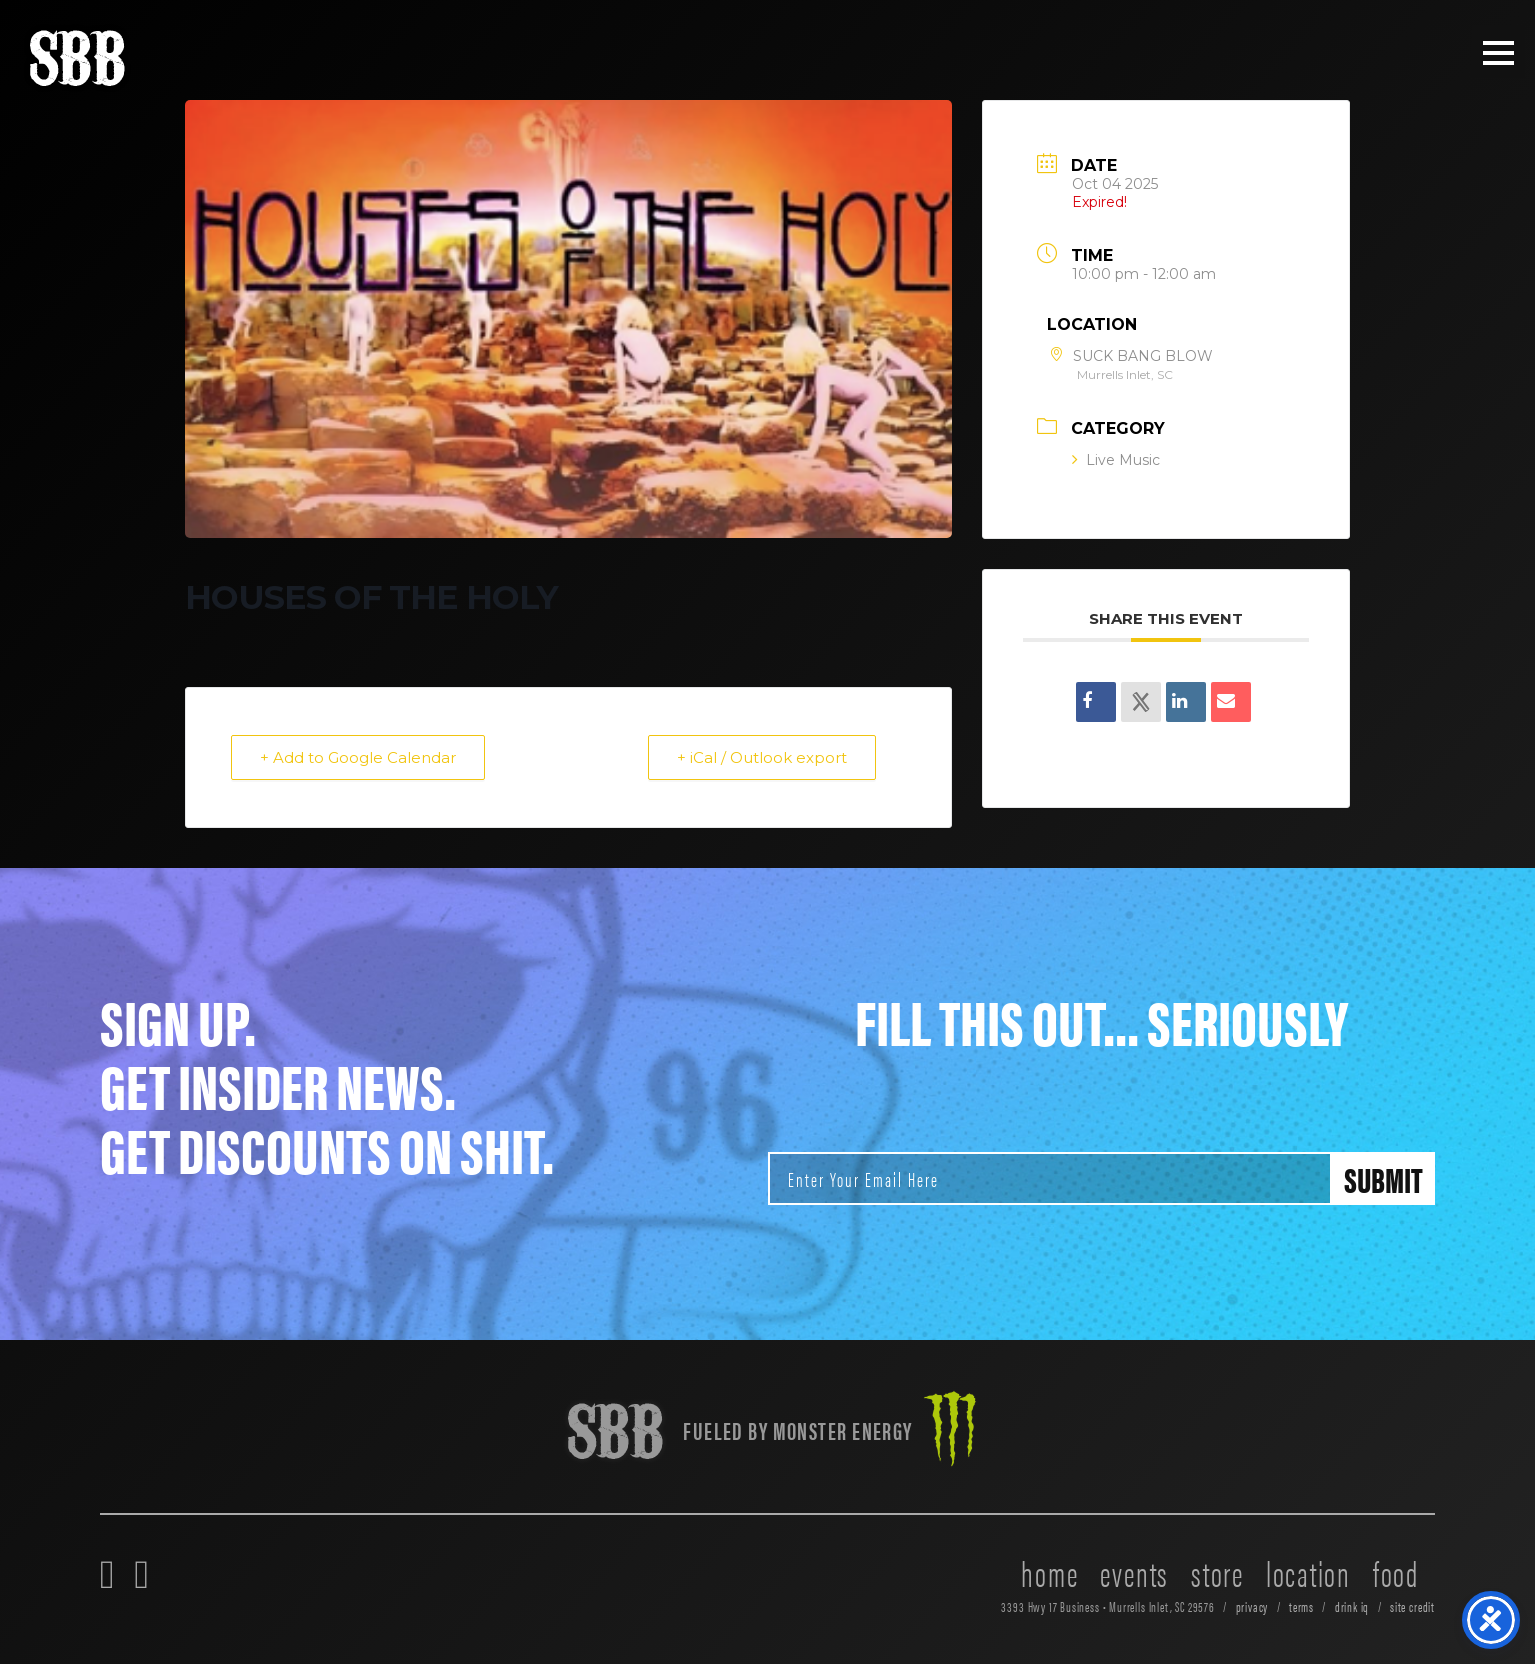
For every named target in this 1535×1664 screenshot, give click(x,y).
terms (1301, 1606)
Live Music (1116, 460)
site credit (1412, 1606)
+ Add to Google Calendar (358, 757)
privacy (1252, 1606)
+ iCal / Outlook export (762, 757)
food (1396, 1572)
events (1134, 1572)
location (1308, 1572)
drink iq (1352, 1606)
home (1049, 1572)
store (1217, 1572)
